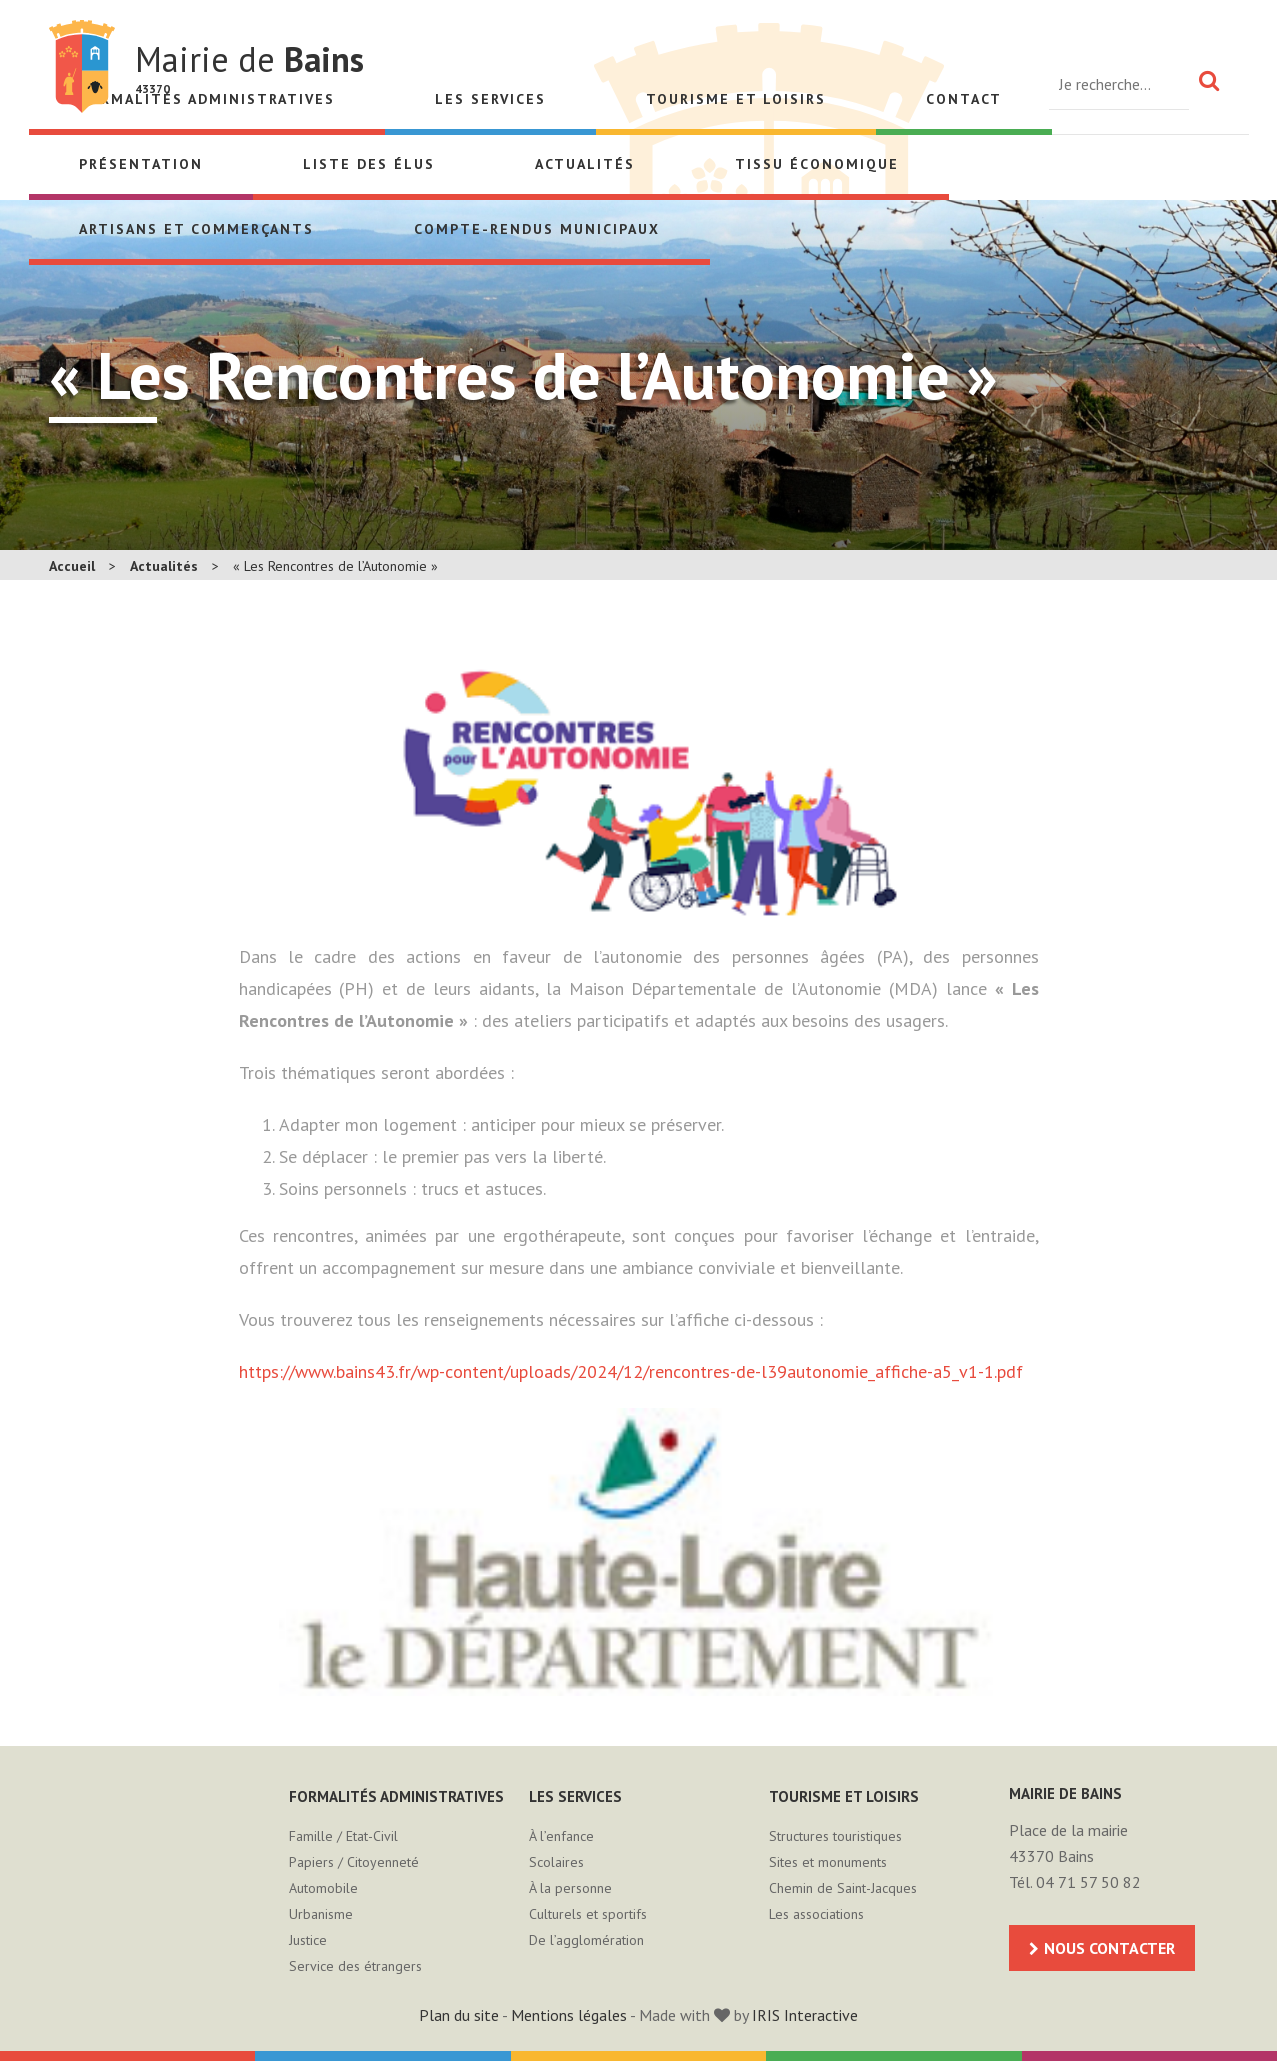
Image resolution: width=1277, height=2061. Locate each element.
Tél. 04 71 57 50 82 (1075, 1882)
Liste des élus (369, 164)
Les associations (816, 1914)
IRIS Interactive (805, 2015)
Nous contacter (1109, 1948)
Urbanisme (321, 1914)
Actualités (585, 164)
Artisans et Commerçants (196, 229)
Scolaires (556, 1862)
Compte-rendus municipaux (537, 229)
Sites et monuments (828, 1862)
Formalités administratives (396, 1796)
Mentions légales (569, 2015)
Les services (490, 99)
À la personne (570, 1888)
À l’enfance (561, 1836)
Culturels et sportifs (588, 1914)
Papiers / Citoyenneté (354, 1862)
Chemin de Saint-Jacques (843, 1888)
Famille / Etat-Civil (343, 1836)
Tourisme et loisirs (736, 99)
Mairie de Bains (82, 66)
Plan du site (459, 2015)
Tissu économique (817, 164)
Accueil (72, 566)
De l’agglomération (586, 1940)
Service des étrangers (355, 1966)
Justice (308, 1940)
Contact (964, 99)
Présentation (141, 164)
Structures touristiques (835, 1836)
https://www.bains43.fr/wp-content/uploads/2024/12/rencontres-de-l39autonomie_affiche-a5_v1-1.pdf (631, 1371)
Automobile (323, 1888)
